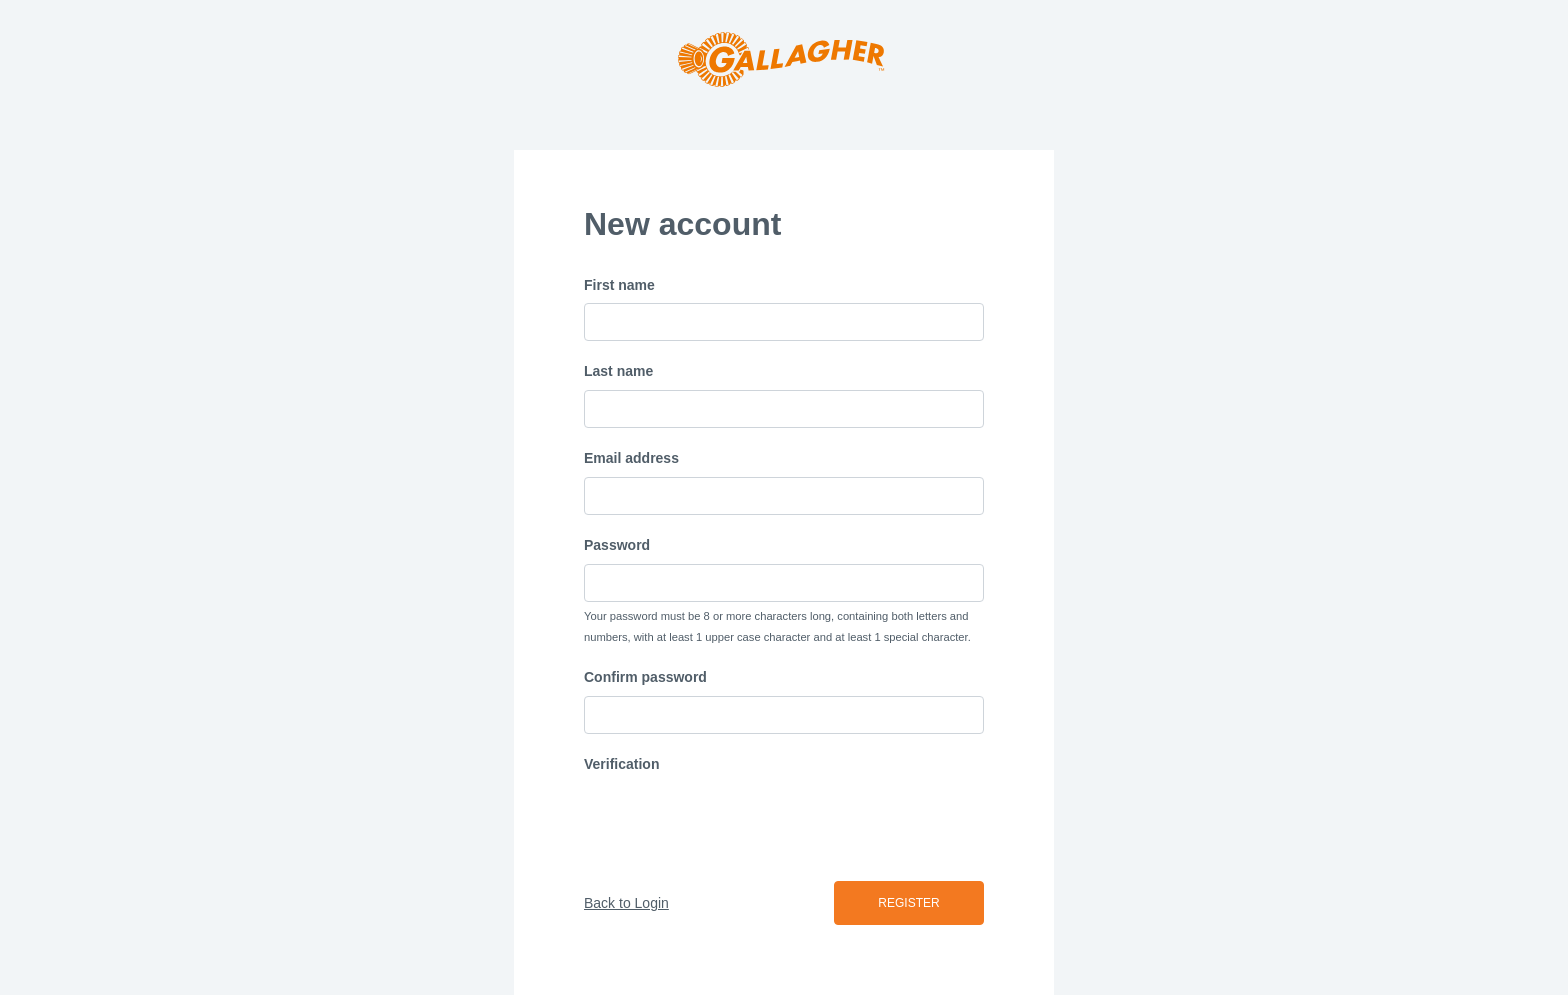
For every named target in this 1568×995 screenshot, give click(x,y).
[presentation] (736, 822)
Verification (621, 764)
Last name (618, 371)
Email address (631, 458)
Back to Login (626, 903)
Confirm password (645, 677)
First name (619, 285)
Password (617, 545)
